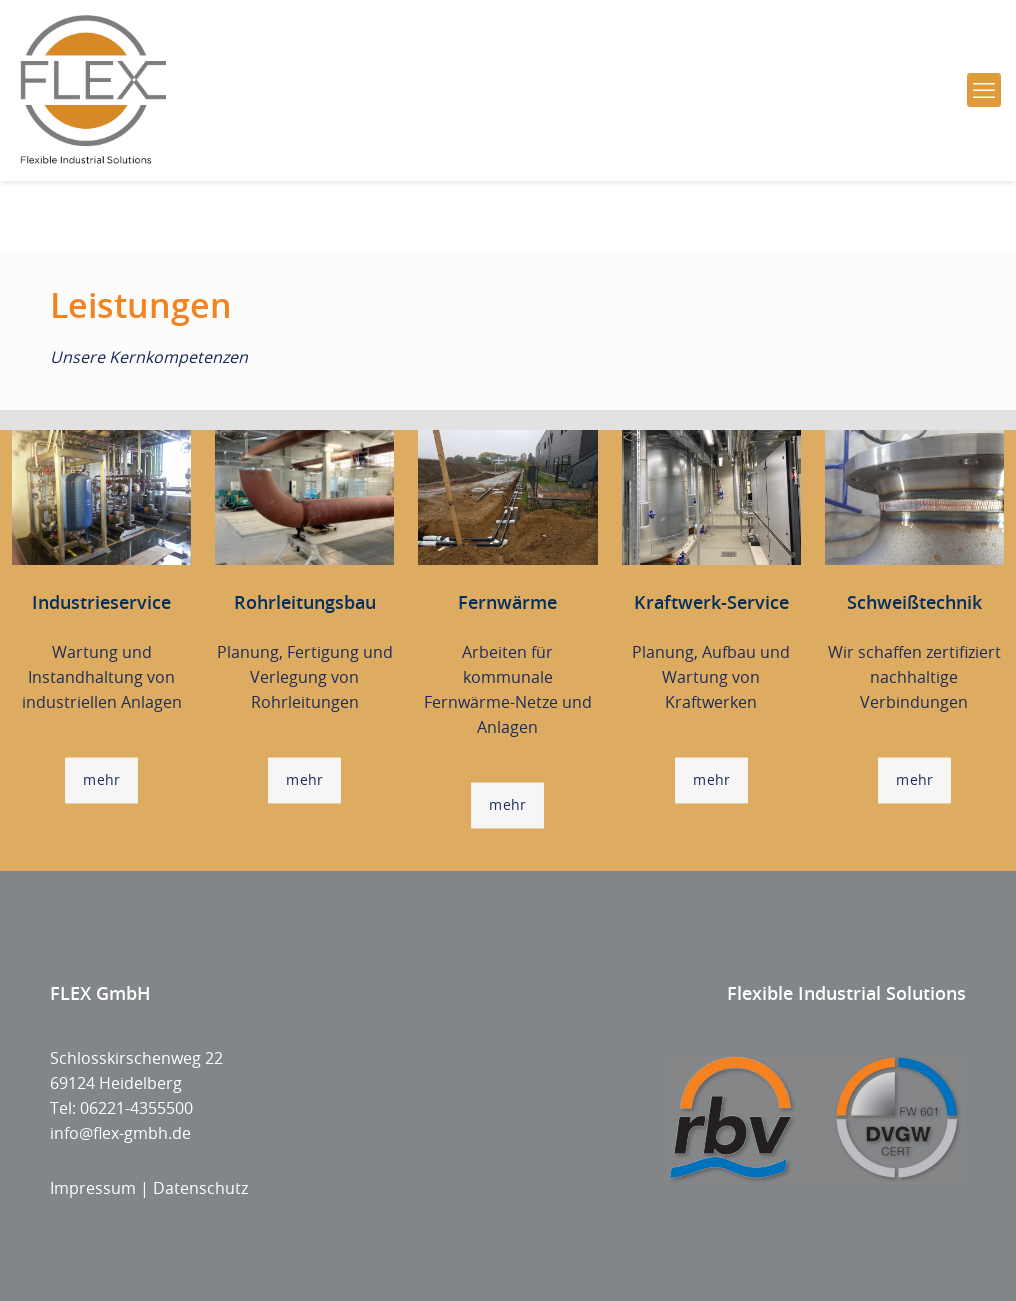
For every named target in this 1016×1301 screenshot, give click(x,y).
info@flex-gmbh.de (120, 1133)
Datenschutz (200, 1188)
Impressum (93, 1188)
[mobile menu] (984, 90)
